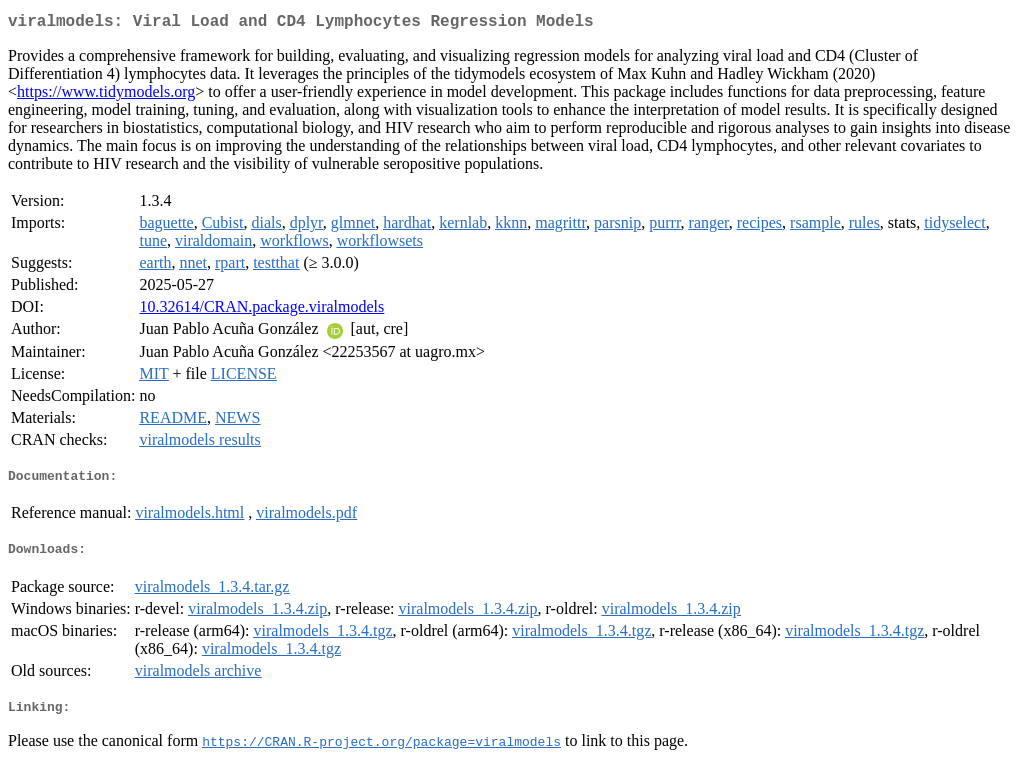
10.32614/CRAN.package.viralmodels (261, 310)
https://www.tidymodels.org (106, 95)
